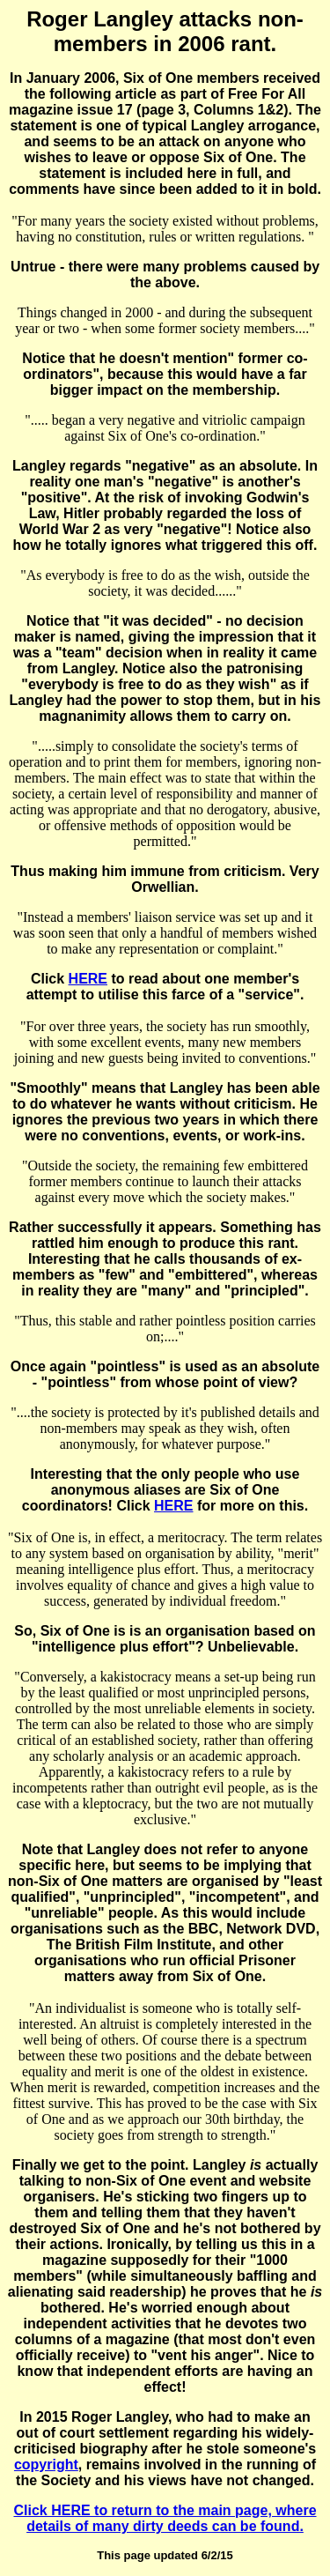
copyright (46, 2464)
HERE (88, 978)
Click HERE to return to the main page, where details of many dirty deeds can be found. (164, 2518)
